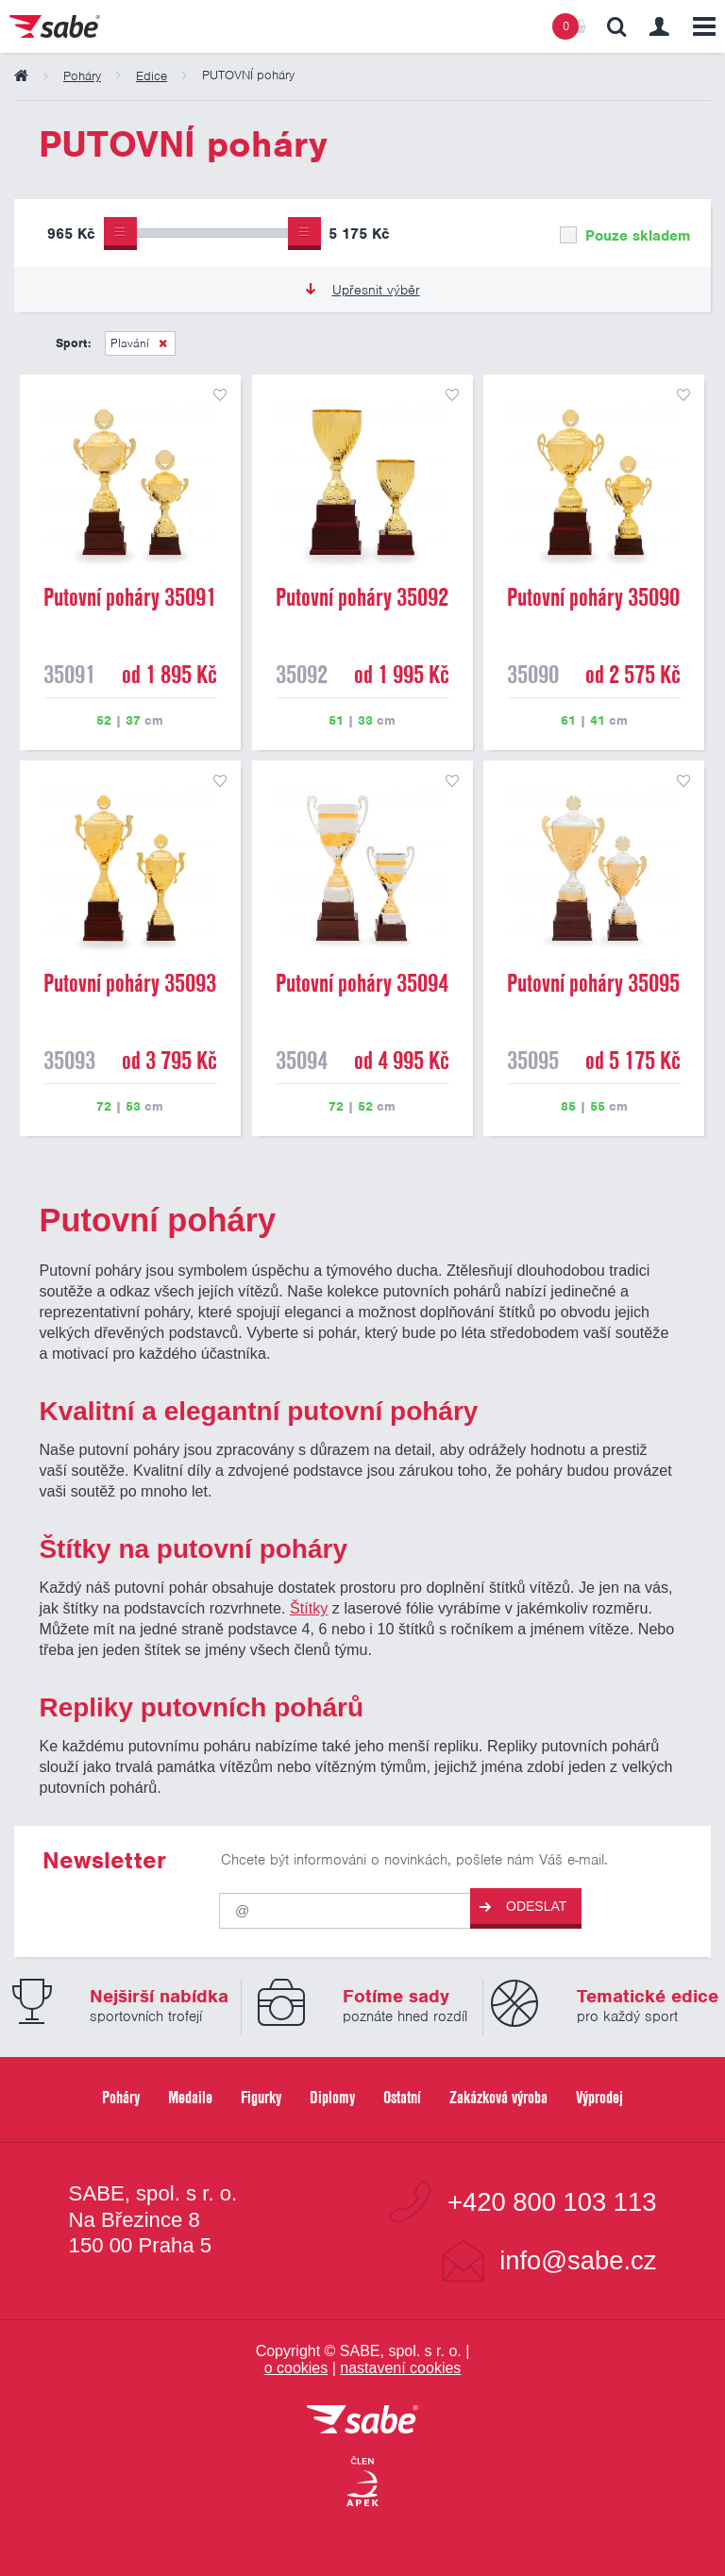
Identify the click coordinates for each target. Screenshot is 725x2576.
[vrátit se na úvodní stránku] (362, 2420)
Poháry (121, 2097)
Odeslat (523, 1907)
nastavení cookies (400, 2368)
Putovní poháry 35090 (593, 597)
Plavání (129, 343)
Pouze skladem (625, 235)
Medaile (190, 2097)
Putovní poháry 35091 (129, 597)
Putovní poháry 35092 (362, 597)
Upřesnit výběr (363, 289)
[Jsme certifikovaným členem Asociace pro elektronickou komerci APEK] (362, 2482)
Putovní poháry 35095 (593, 983)
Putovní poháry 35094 (362, 983)
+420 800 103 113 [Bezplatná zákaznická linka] (551, 2202)
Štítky (309, 1607)
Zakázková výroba (498, 2097)
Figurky (261, 2097)
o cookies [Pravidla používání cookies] (296, 2368)
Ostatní (402, 2097)
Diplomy (332, 2097)
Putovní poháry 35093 (129, 983)
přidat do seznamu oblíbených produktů (220, 395)
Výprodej (599, 2097)
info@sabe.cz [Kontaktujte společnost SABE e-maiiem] (577, 2260)
